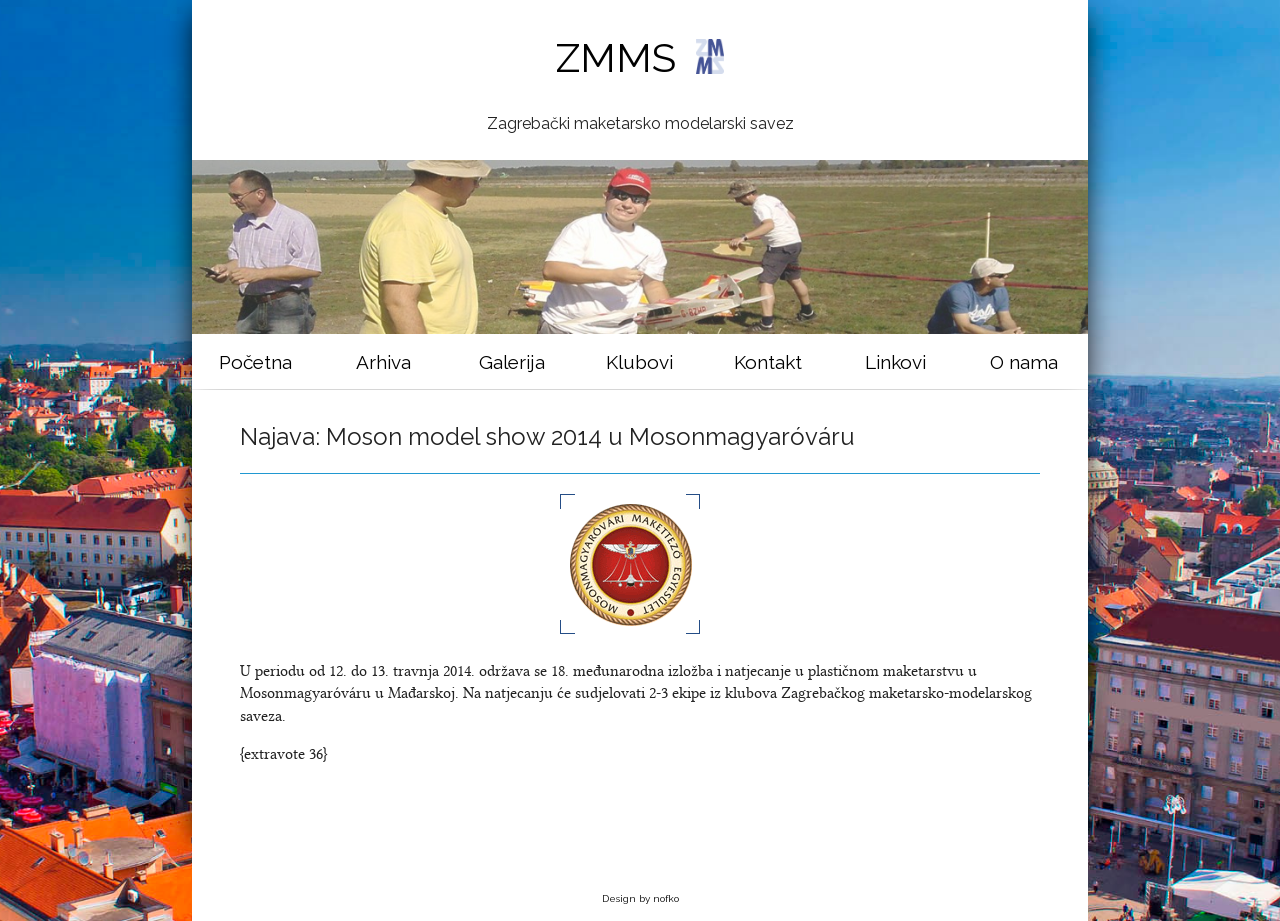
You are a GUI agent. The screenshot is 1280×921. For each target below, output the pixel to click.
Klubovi (639, 362)
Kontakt (768, 362)
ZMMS (639, 57)
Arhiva (383, 362)
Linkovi (895, 362)
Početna (255, 362)
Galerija (512, 362)
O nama (1024, 362)
